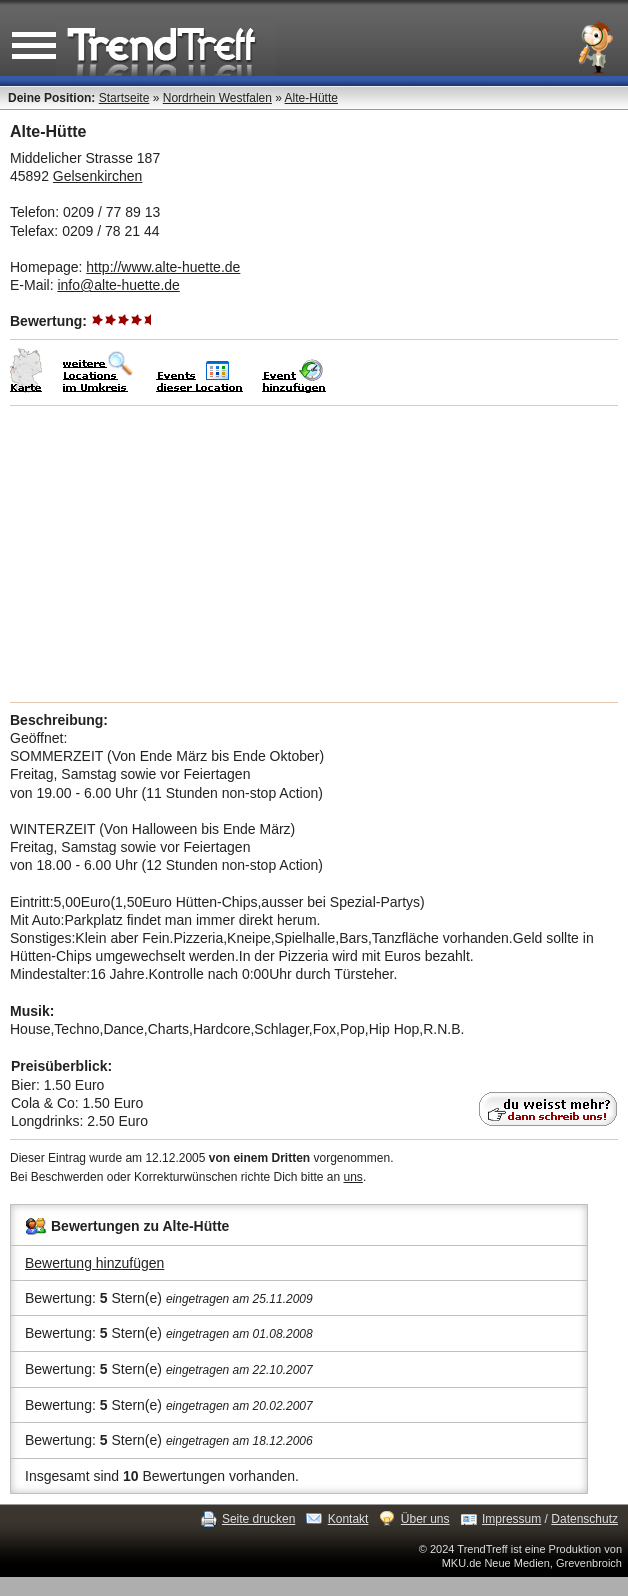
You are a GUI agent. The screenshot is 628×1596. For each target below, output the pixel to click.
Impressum (511, 1519)
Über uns (425, 1519)
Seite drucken (258, 1519)
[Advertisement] (314, 554)
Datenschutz (584, 1519)
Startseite (124, 98)
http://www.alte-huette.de (163, 267)
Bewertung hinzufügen (94, 1263)
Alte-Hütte (311, 98)
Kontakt (348, 1519)
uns (353, 1177)
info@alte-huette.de (118, 285)
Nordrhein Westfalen (217, 98)
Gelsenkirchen (98, 176)
